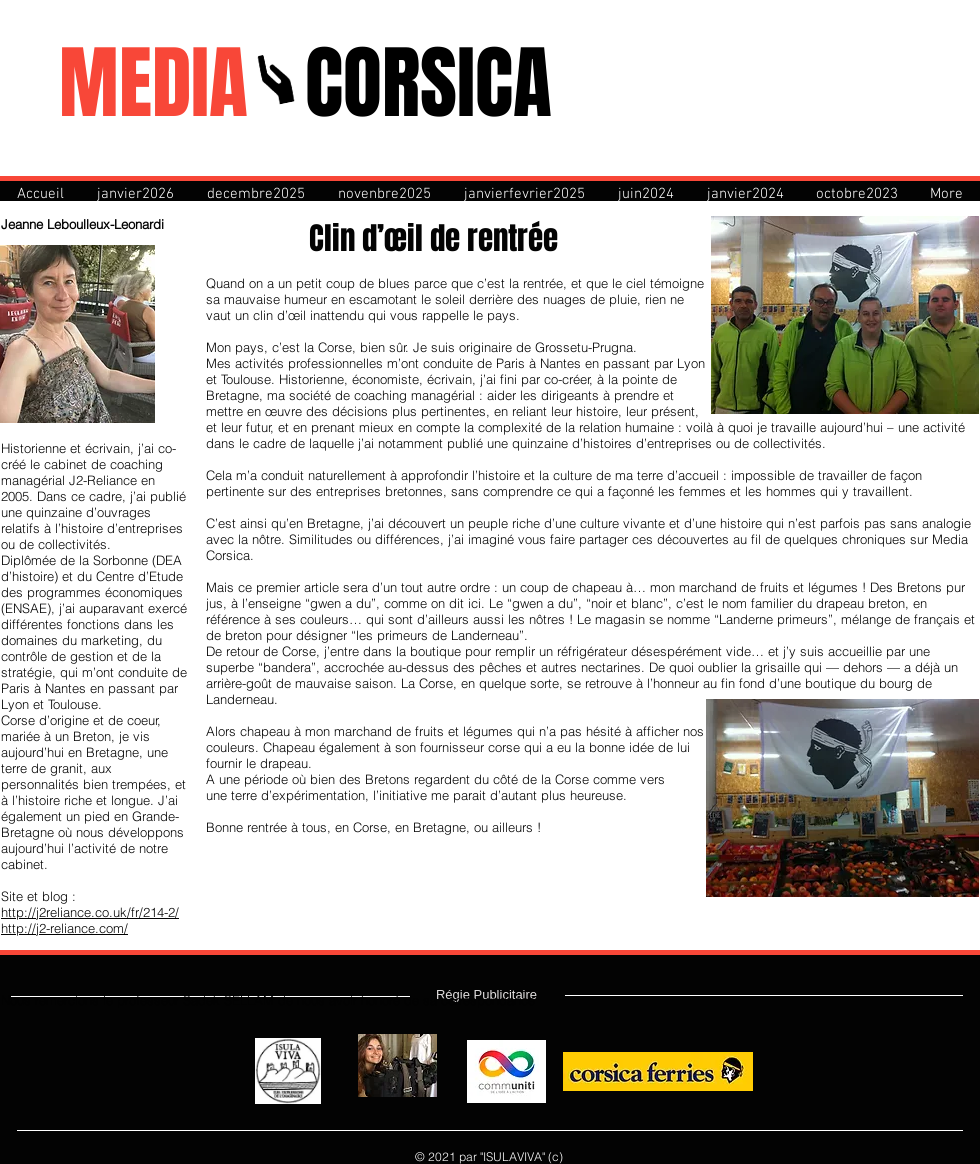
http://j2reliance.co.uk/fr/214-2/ (90, 912)
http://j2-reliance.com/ (64, 928)
